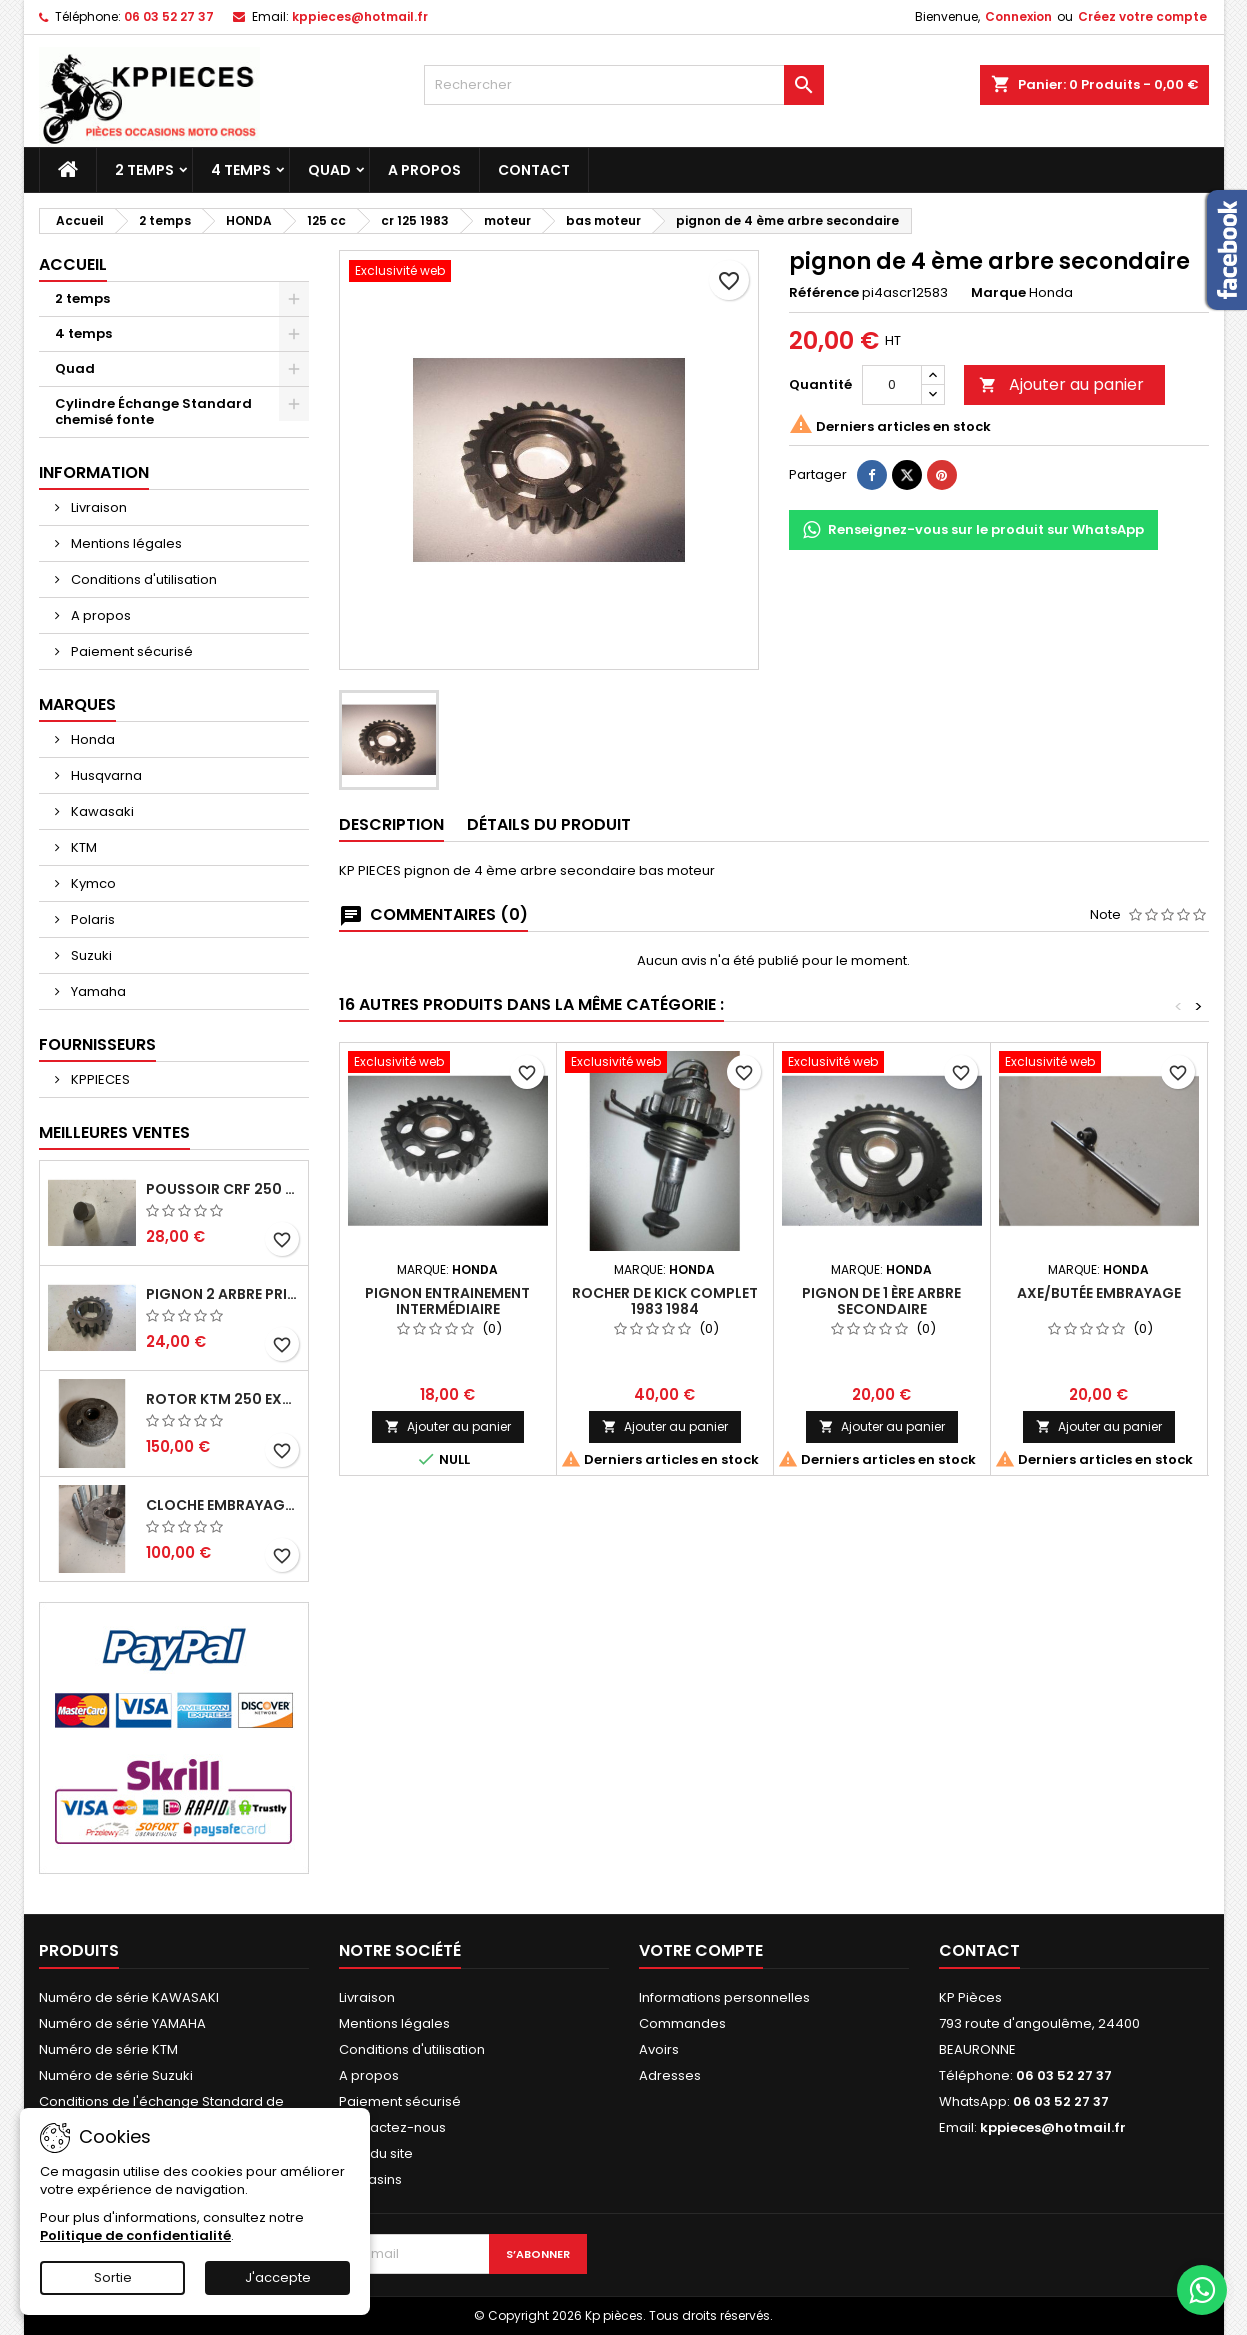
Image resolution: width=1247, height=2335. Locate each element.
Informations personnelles (724, 1997)
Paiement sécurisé (130, 651)
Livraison (97, 507)
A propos (424, 170)
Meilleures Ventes (114, 1132)
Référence (824, 293)
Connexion (1018, 16)
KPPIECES (99, 1079)
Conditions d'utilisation (142, 579)
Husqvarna (105, 775)
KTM (82, 847)
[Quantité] (892, 385)
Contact (534, 170)
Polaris (91, 919)
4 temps (241, 170)
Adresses (670, 2075)
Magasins (370, 2179)
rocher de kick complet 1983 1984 (665, 1301)
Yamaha (97, 991)
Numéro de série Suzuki (116, 2075)
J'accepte (278, 2277)
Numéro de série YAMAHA (122, 2023)
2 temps (144, 170)
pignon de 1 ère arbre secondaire (881, 1301)
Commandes (682, 2023)
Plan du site (376, 2153)
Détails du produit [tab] (549, 824)
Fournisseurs (97, 1044)
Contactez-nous (392, 2127)
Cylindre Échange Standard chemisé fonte (153, 411)
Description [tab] (391, 824)
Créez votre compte (1142, 16)
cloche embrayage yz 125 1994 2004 (223, 1505)
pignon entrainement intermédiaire (447, 1301)
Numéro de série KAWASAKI (129, 1997)
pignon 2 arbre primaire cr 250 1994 (223, 1294)
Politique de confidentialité (135, 2235)
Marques (77, 704)
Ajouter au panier (1061, 384)
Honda (91, 739)
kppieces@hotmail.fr (360, 16)
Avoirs (659, 2049)
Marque (998, 293)
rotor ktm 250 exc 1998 (223, 1399)
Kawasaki (101, 811)
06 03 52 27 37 (169, 16)
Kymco (92, 883)
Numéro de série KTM (108, 2049)
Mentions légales (125, 543)
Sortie (113, 2277)
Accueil (73, 264)
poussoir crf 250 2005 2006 (223, 1189)
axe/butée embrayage (1099, 1293)
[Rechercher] (624, 85)
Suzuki (90, 955)
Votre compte (701, 1950)
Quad (329, 170)
